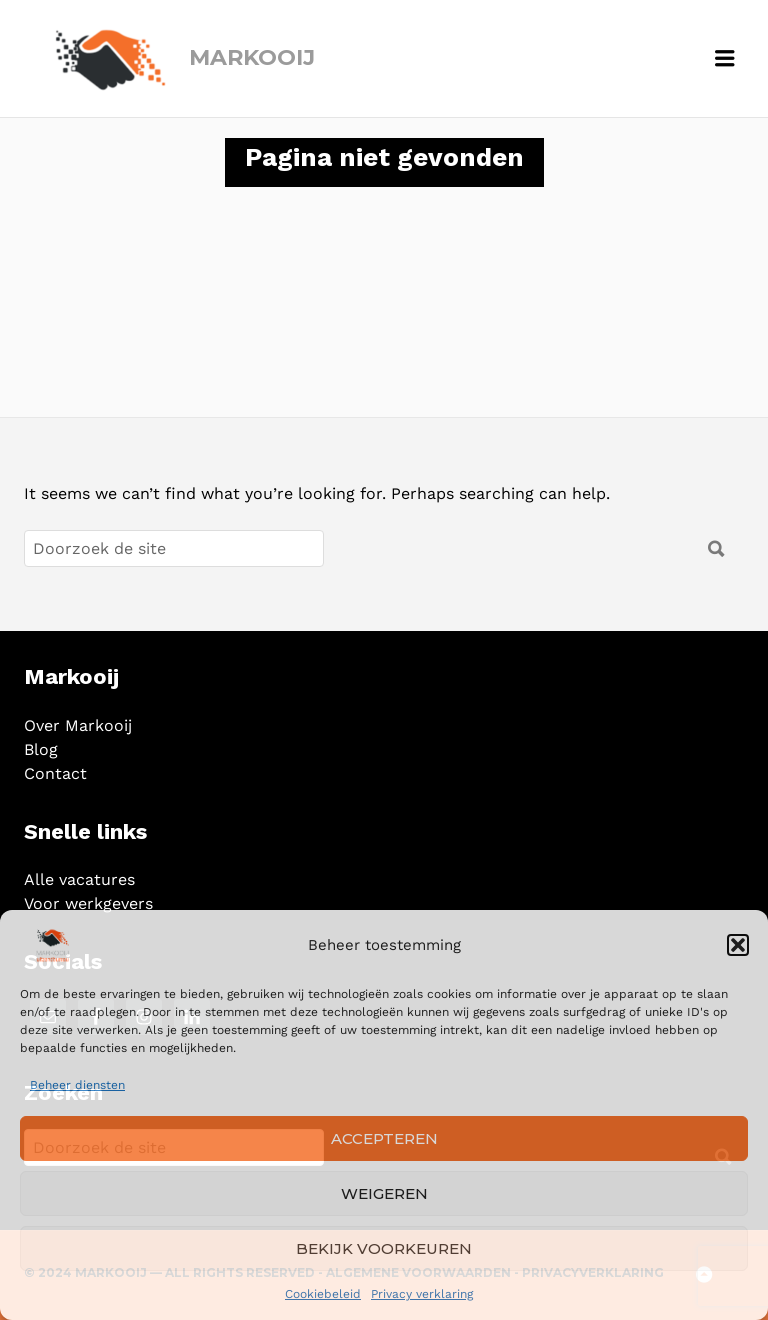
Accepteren (384, 1138)
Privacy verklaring (422, 1294)
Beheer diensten (77, 1085)
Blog (41, 749)
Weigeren (384, 1193)
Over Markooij (78, 725)
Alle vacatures (79, 879)
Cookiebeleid (323, 1294)
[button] (738, 945)
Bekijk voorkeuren (384, 1248)
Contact (55, 773)
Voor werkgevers (88, 903)
